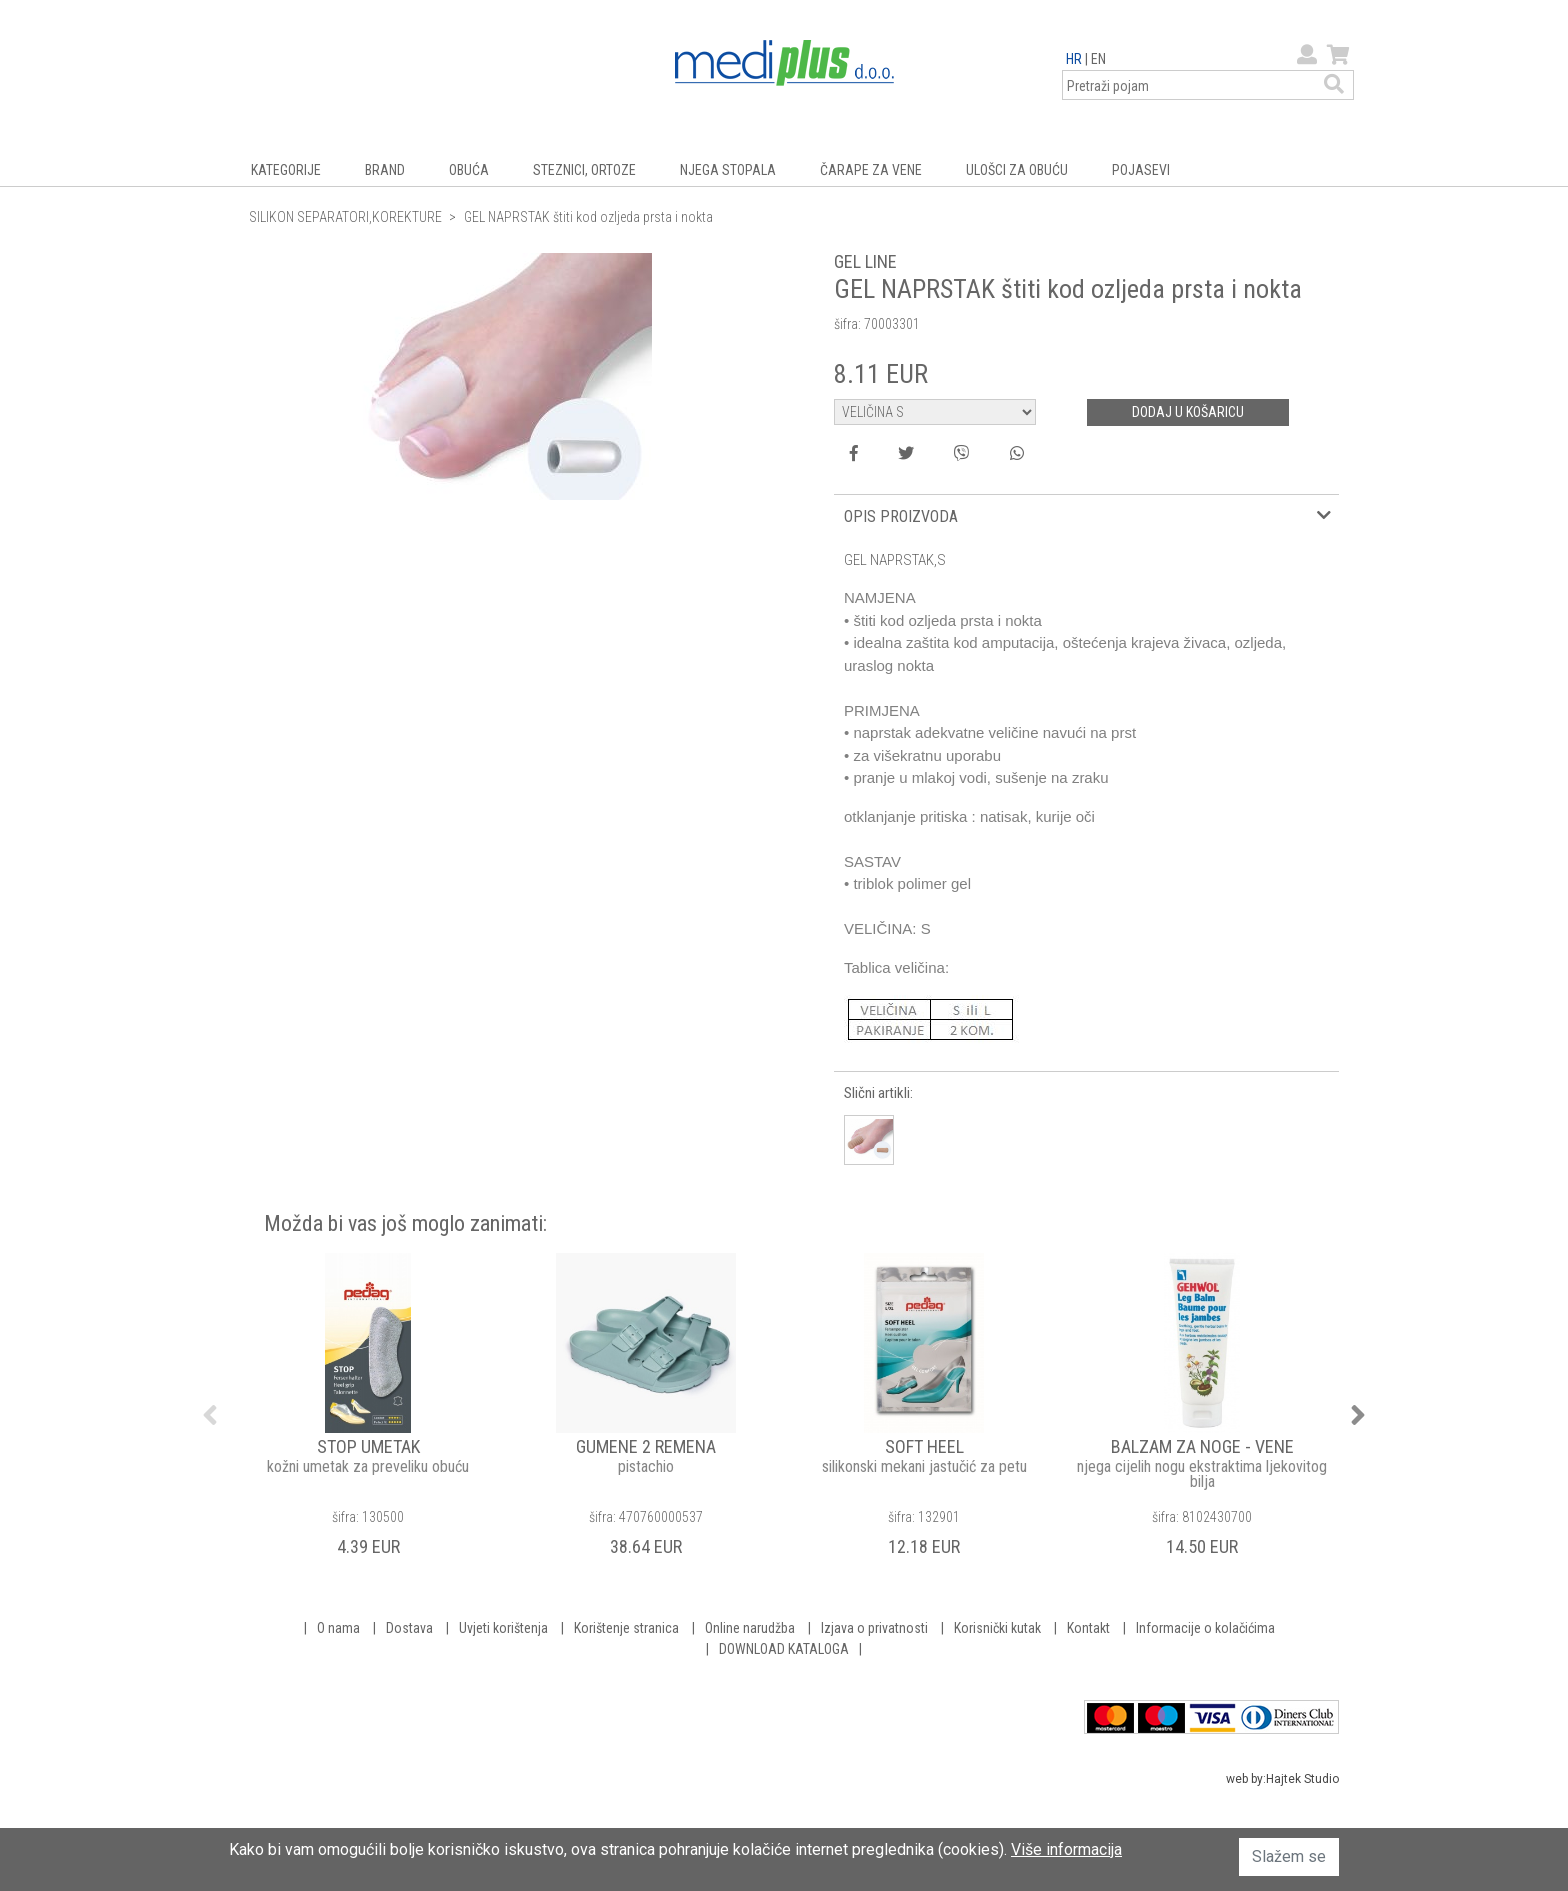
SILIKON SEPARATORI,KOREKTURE (345, 217)
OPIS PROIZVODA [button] (901, 516)
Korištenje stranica (626, 1628)
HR (1074, 59)
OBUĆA (469, 170)
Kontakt (1088, 1628)
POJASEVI (1141, 170)
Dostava (409, 1628)
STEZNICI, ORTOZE (584, 170)
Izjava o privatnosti (874, 1628)
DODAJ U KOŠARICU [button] (1188, 412)
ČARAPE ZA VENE (871, 170)
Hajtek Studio (1302, 1779)
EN (1098, 59)
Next (1358, 1415)
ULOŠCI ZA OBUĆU (1017, 170)
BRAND (385, 170)
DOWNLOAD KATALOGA (784, 1649)
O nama (338, 1628)
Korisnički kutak (997, 1628)
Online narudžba (750, 1628)
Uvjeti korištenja (503, 1628)
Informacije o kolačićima (1205, 1628)
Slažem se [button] (1289, 1856)
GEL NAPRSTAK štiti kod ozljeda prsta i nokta (588, 217)
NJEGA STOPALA (728, 170)
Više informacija (1066, 1849)
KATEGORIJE (286, 170)
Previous (210, 1415)
